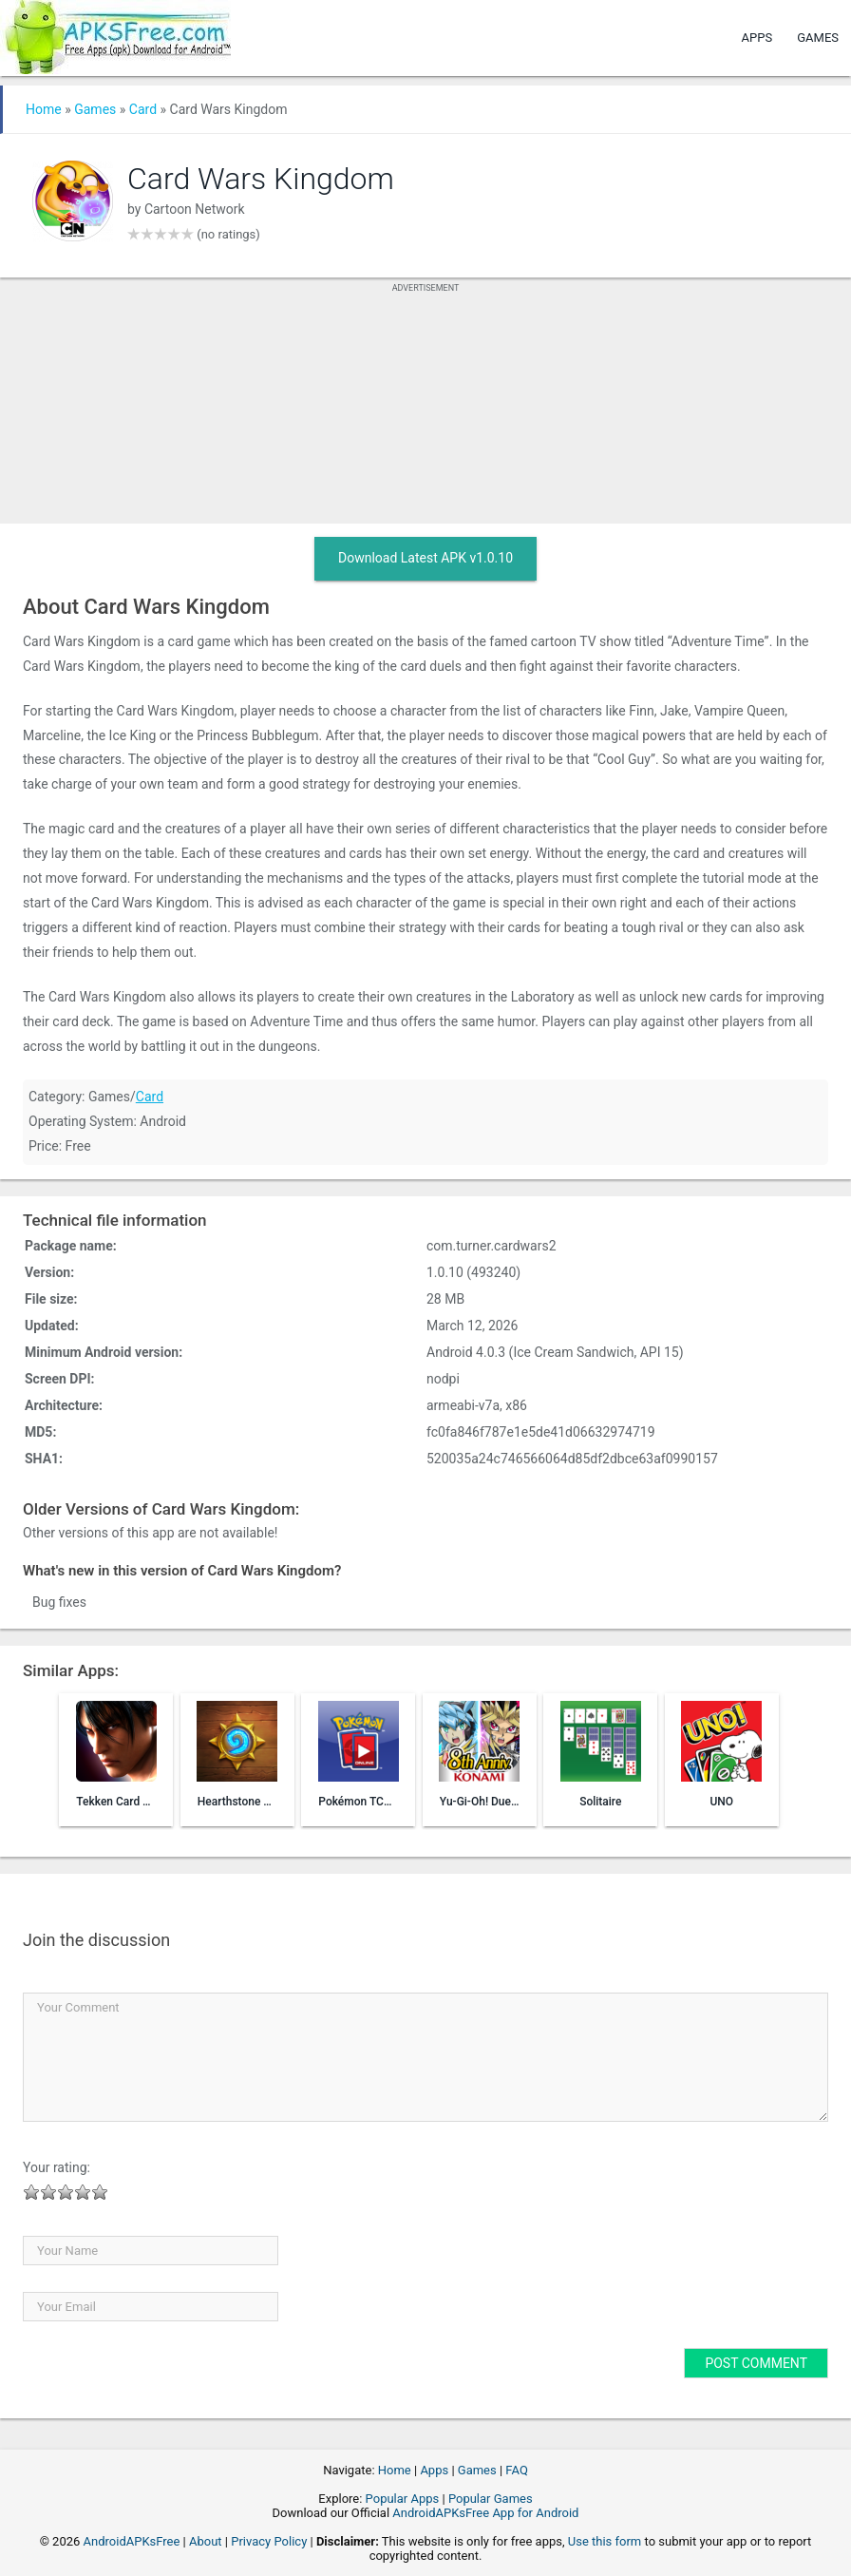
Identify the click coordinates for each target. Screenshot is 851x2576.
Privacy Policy (269, 2541)
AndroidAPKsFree (132, 2541)
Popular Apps (403, 2498)
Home (44, 109)
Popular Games (490, 2498)
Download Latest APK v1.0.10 (425, 557)
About (205, 2541)
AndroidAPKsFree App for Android (485, 2513)
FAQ (516, 2470)
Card (143, 109)
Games (818, 37)
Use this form (605, 2541)
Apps (757, 37)
